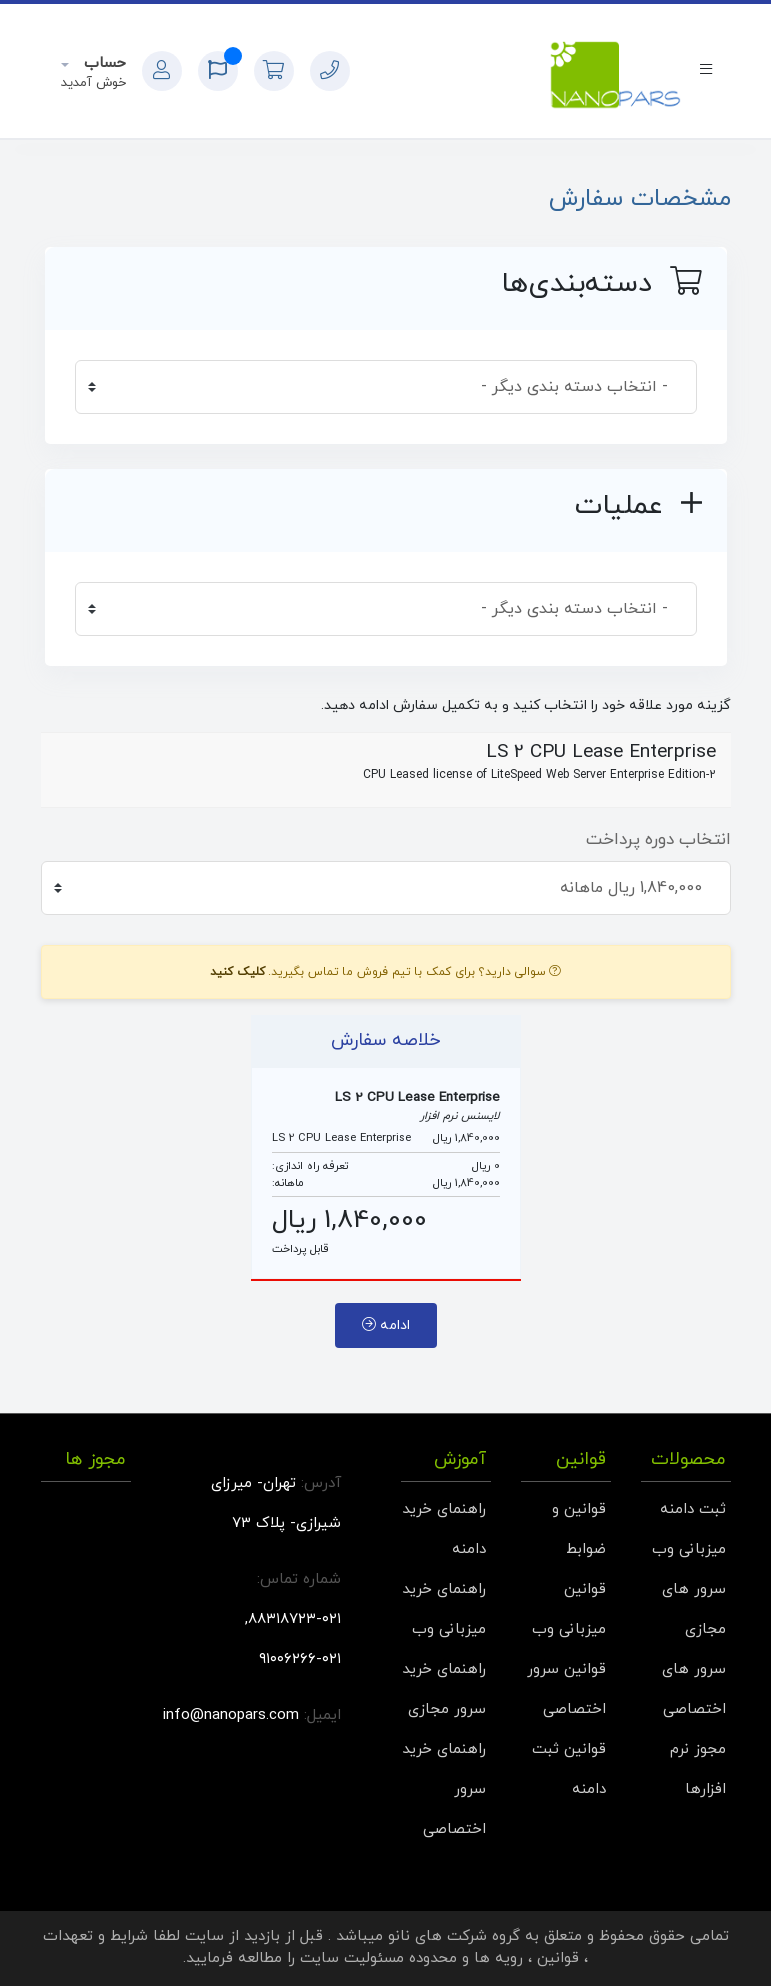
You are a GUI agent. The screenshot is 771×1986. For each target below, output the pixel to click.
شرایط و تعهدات (95, 1936)
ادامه (386, 1325)
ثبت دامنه (693, 1509)
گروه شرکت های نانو (454, 1936)
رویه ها (498, 1958)
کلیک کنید (237, 972)
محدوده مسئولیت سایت (378, 1958)
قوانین (558, 1958)
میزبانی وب (689, 1549)
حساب (102, 63)
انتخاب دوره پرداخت (658, 840)
